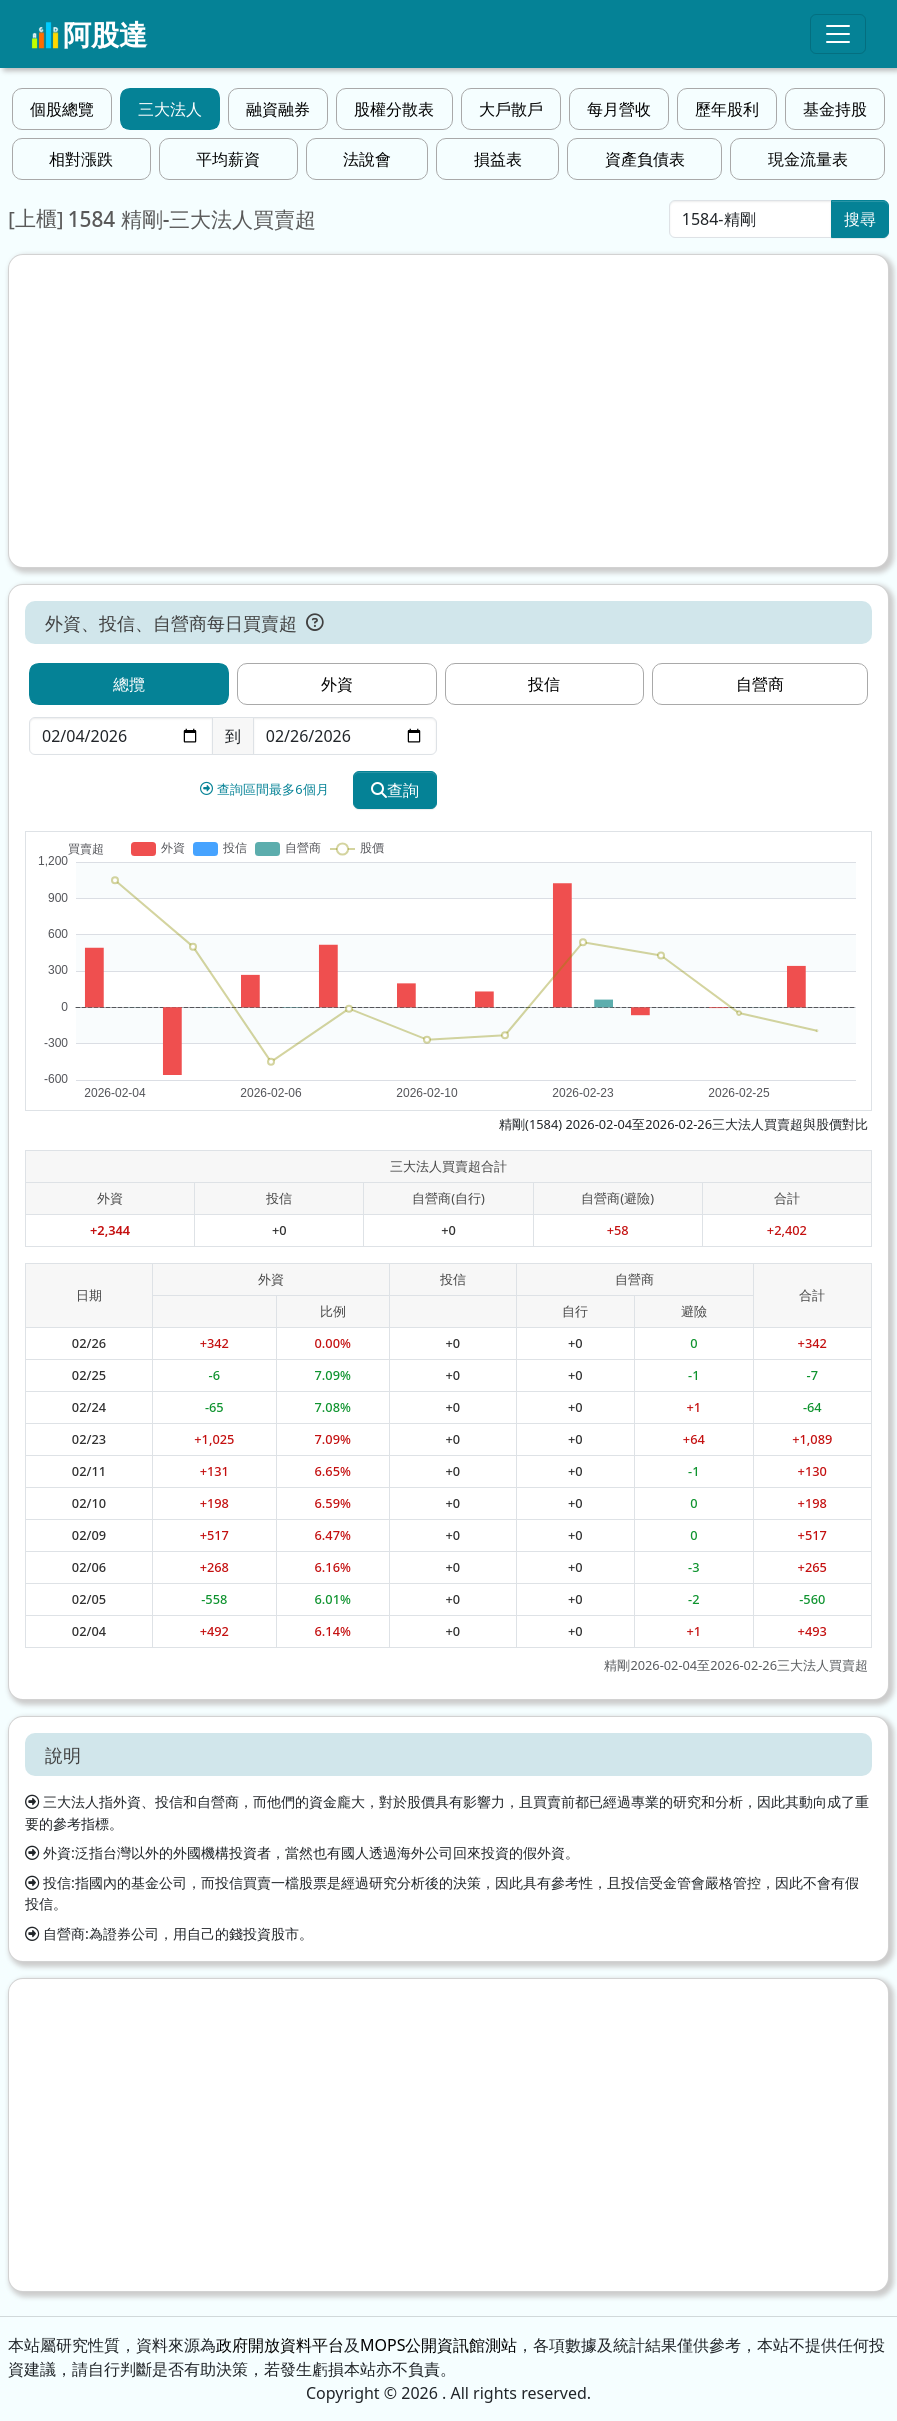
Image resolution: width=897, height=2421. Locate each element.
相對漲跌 (81, 159)
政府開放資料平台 (280, 2345)
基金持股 (835, 109)
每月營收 (619, 109)
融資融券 (278, 109)
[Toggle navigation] (838, 34)
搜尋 (860, 219)
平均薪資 (228, 159)
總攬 (129, 684)
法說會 (367, 159)
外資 (337, 684)
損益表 (498, 159)
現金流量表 (808, 159)
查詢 (395, 790)
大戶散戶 (511, 109)
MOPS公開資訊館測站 (438, 2345)
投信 (544, 684)
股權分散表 (394, 109)
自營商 (760, 684)
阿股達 (89, 34)
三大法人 (170, 109)
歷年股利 (727, 109)
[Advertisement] (448, 411)
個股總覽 (62, 109)
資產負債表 (645, 159)
